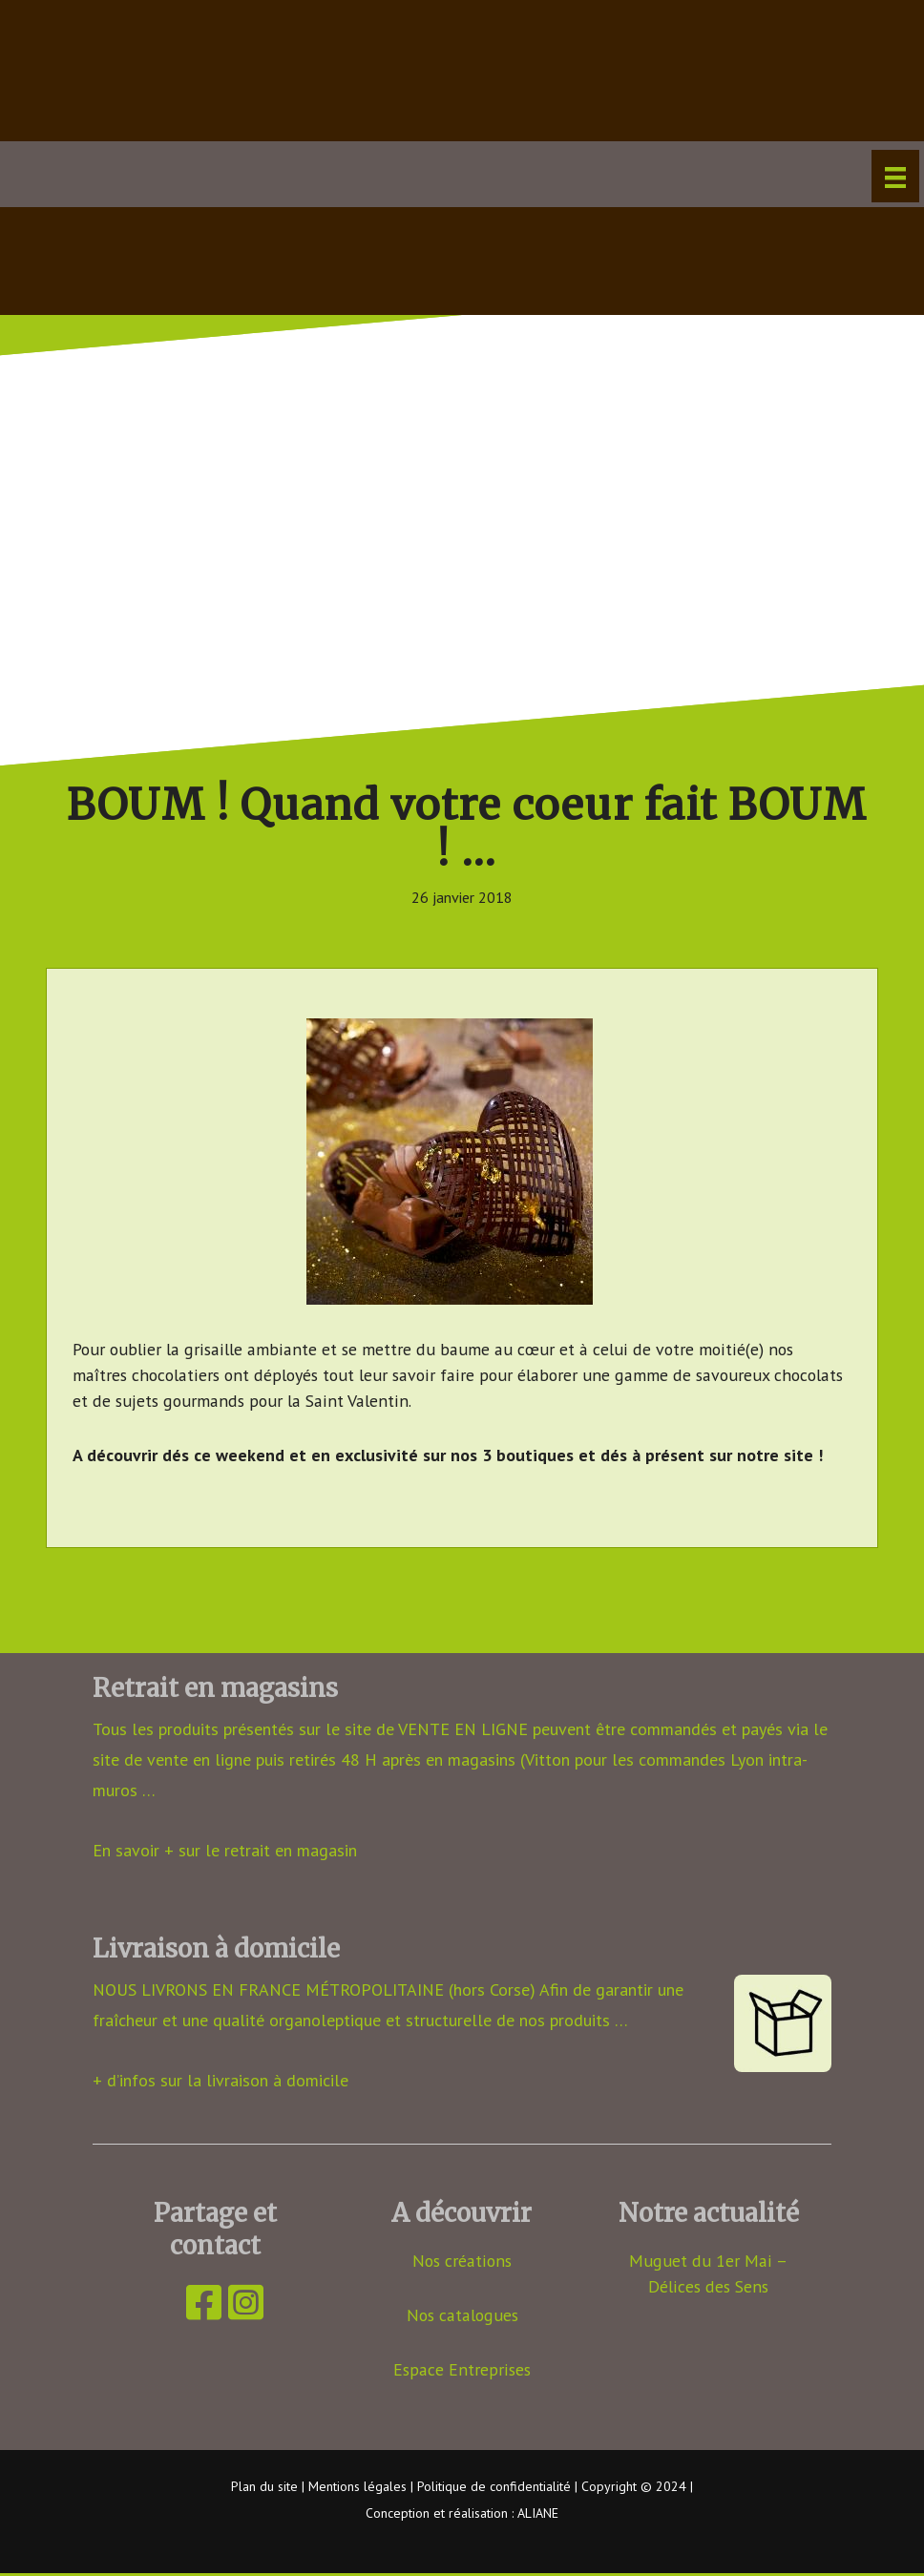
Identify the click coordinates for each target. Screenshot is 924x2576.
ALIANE (537, 2515)
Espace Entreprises (462, 2370)
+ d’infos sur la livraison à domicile (220, 2080)
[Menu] (895, 176)
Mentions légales (357, 2487)
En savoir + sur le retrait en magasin (225, 1850)
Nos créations (462, 2261)
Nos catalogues (462, 2316)
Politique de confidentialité (494, 2487)
